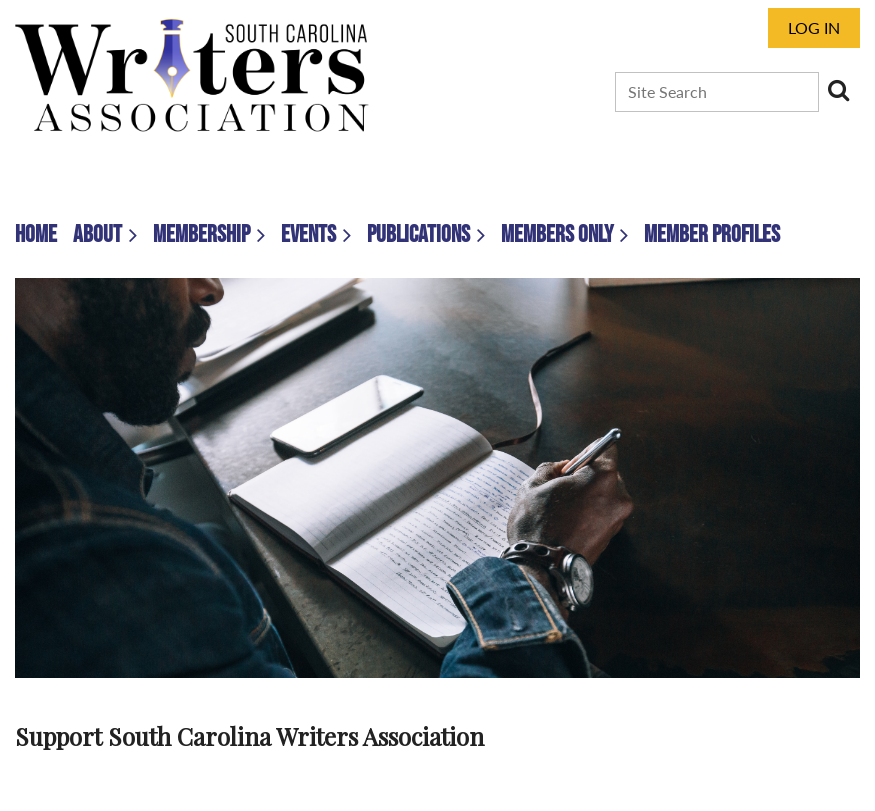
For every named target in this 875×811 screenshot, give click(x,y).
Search (838, 90)
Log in (814, 27)
